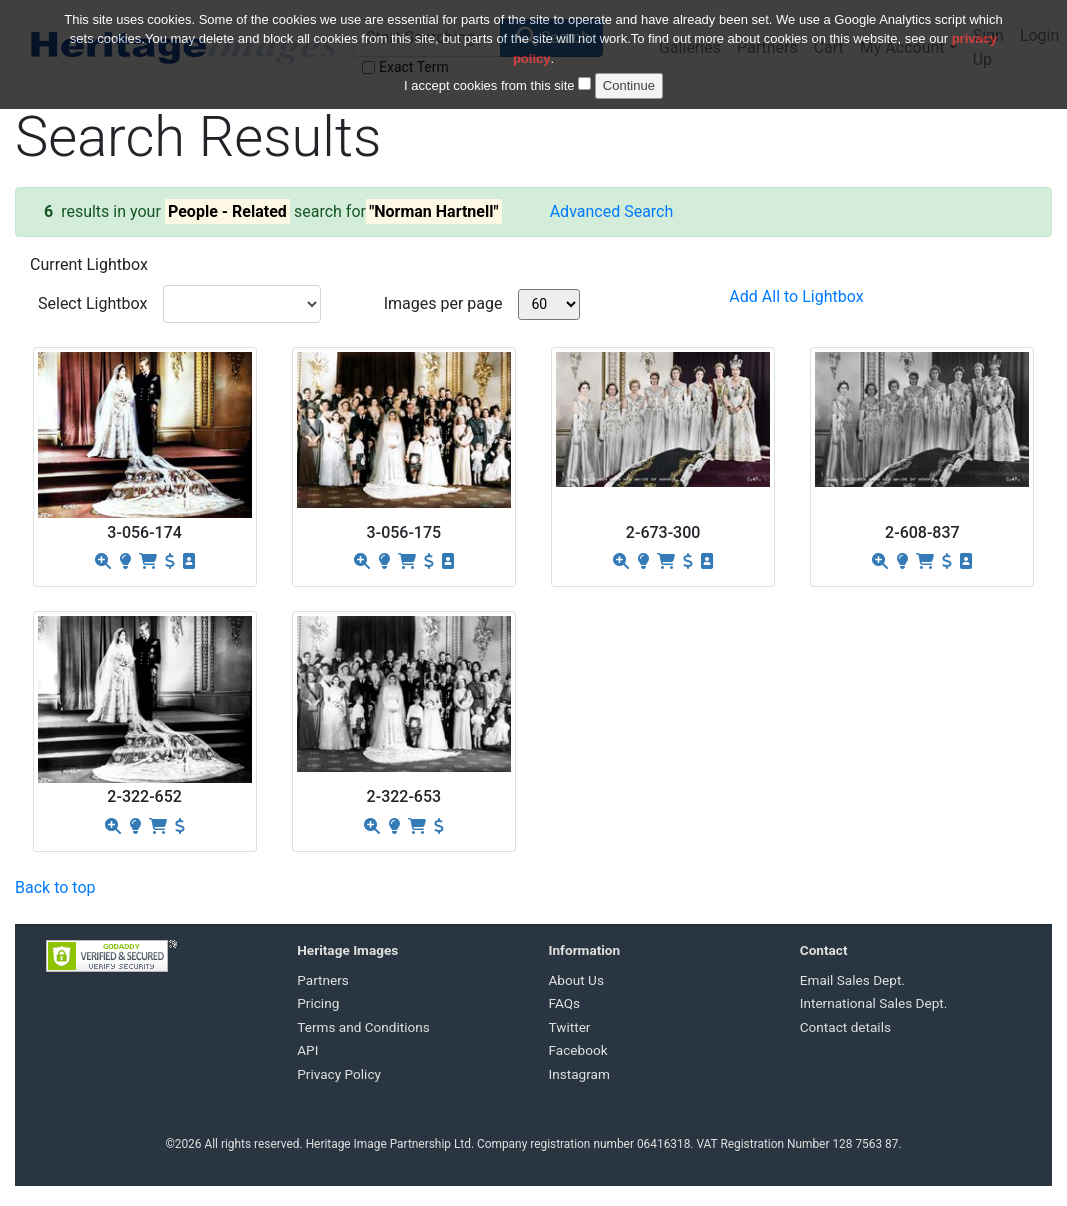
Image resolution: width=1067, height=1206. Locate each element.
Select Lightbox (92, 303)
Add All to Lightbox (796, 296)
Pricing (318, 1003)
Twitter (570, 1027)
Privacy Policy (339, 1074)
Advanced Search (612, 211)
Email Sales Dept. (852, 980)
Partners (323, 980)
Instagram (579, 1074)
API (307, 1050)
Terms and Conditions (363, 1027)
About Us (576, 980)
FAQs (565, 1003)
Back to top (55, 887)
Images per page (443, 303)
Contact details (845, 1027)
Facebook (578, 1050)
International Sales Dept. (874, 1003)
